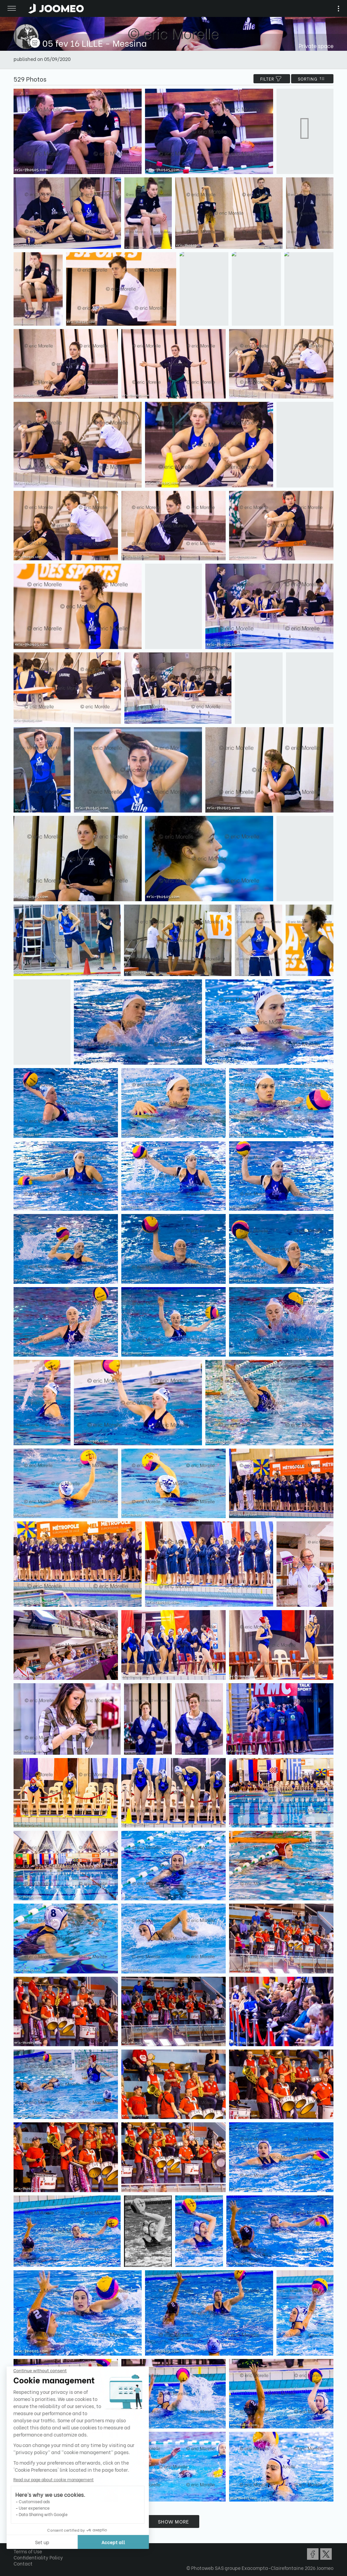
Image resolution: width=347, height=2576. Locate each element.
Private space (316, 45)
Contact (23, 2563)
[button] (18, 2541)
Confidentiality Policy (38, 2557)
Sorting (312, 79)
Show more (173, 2521)
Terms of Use (28, 2551)
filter (271, 79)
